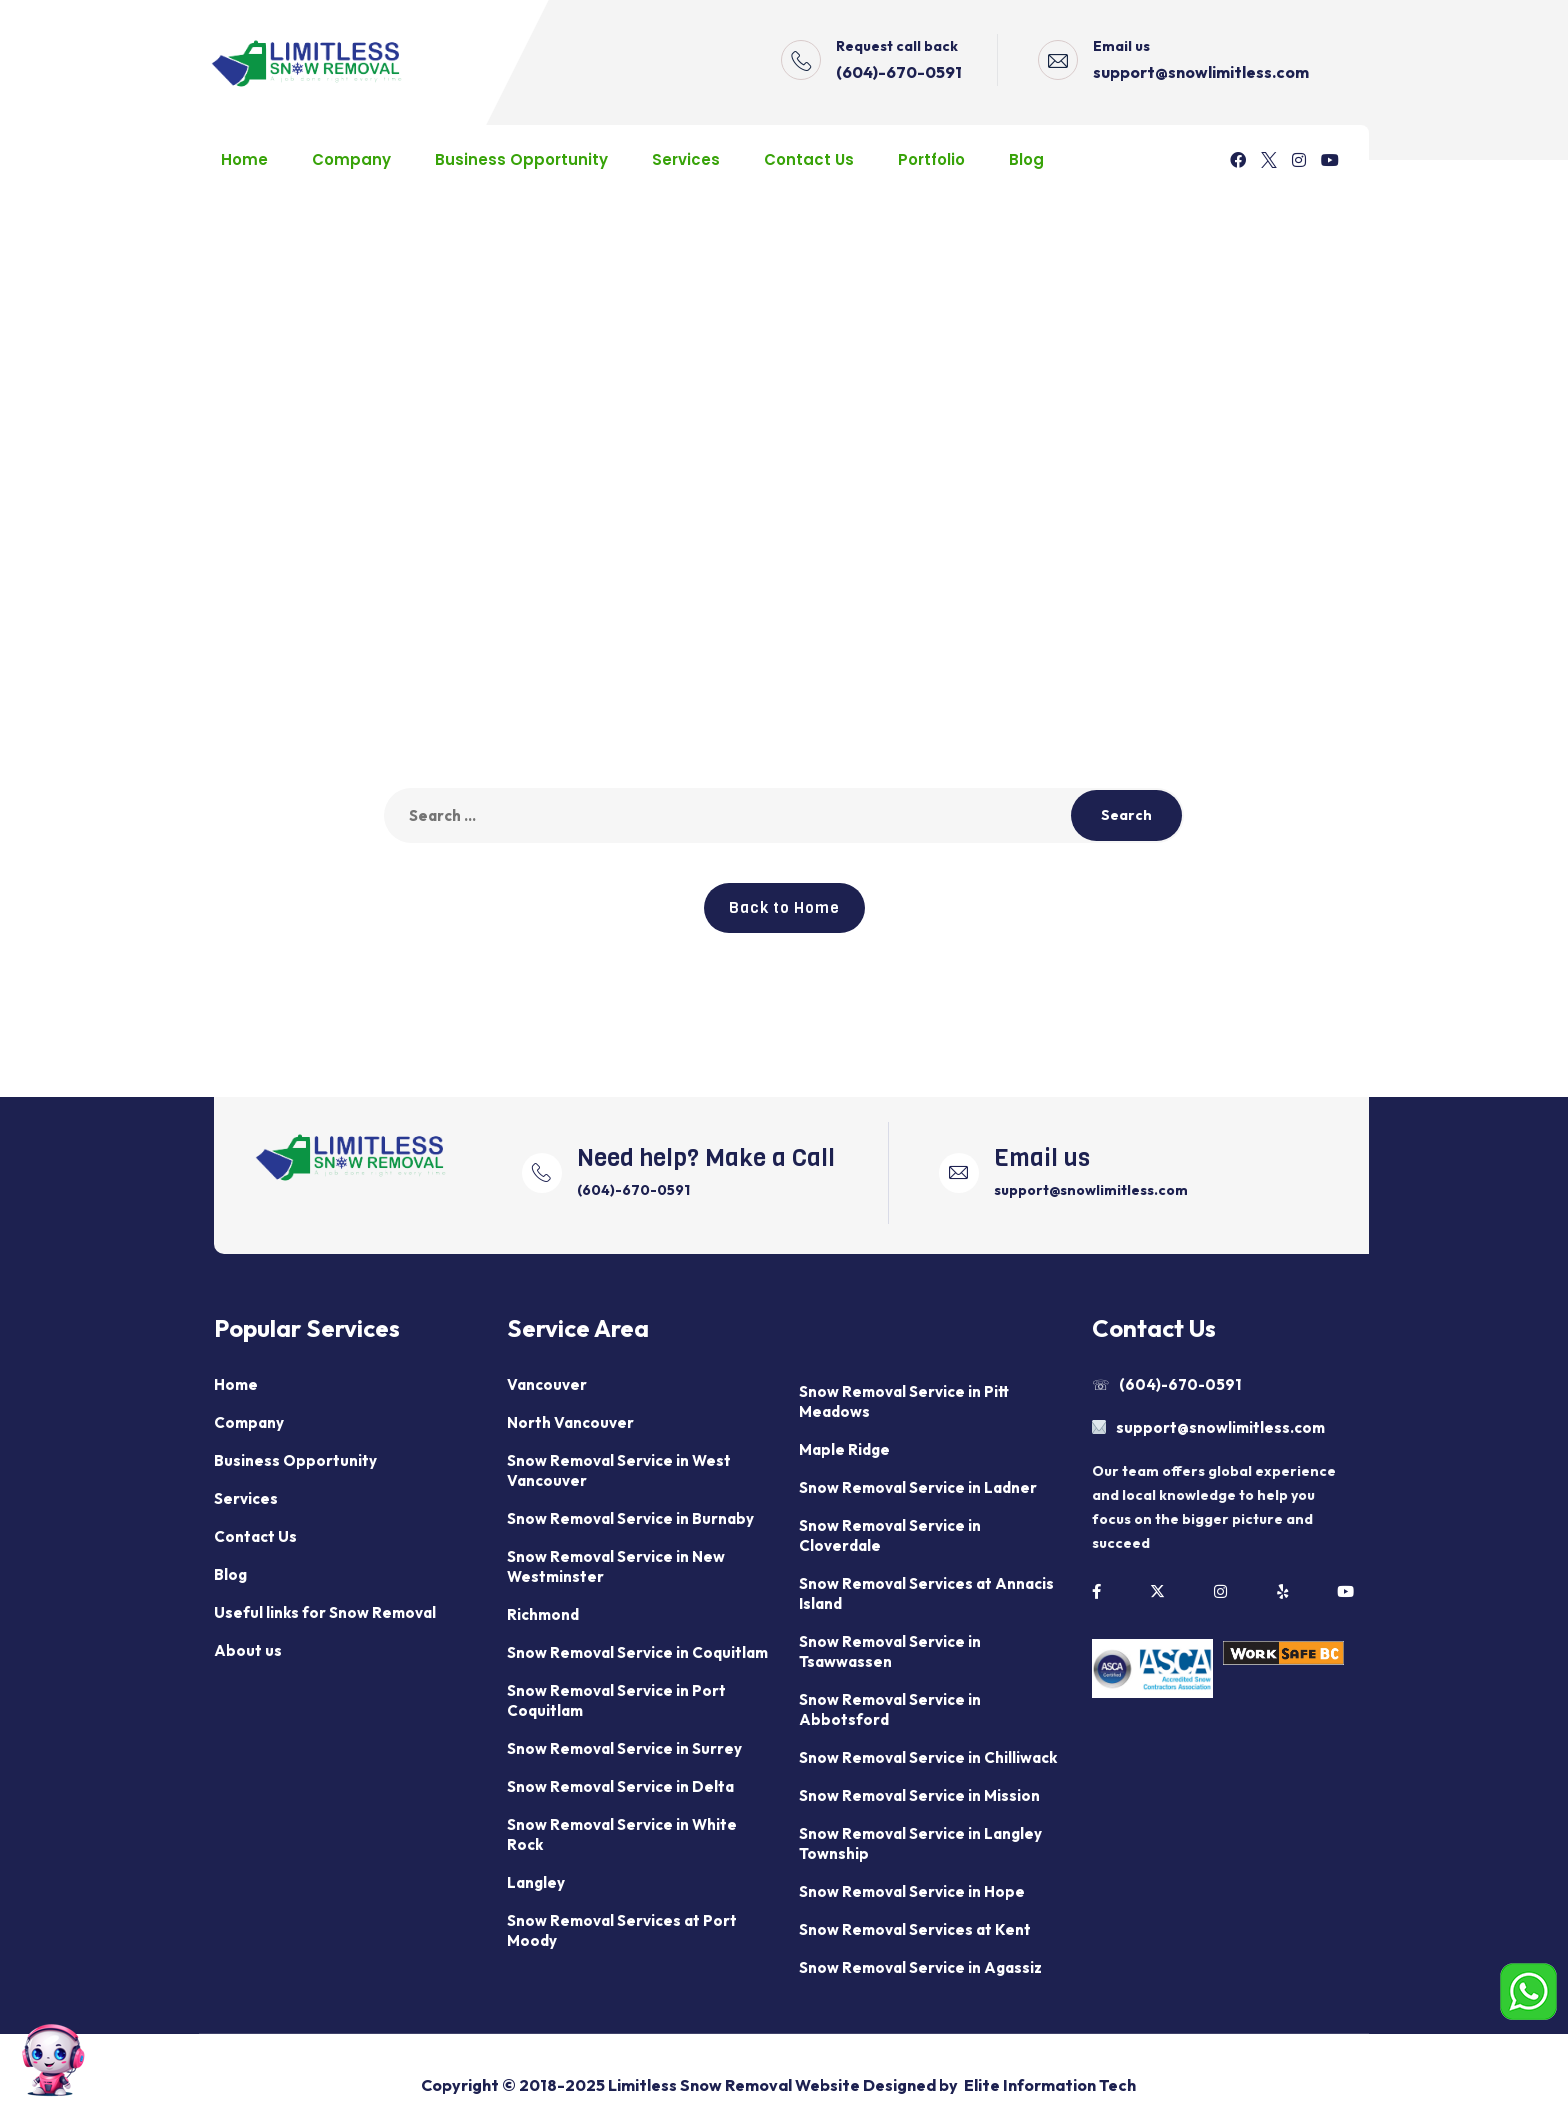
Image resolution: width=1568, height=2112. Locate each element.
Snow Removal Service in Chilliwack (928, 1757)
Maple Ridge (844, 1449)
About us (248, 1650)
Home (244, 159)
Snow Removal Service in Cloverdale (890, 1535)
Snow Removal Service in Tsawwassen (890, 1651)
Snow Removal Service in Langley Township (920, 1843)
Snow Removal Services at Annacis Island (926, 1593)
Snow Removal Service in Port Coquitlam (616, 1700)
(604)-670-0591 (899, 72)
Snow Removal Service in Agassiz (920, 1967)
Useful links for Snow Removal (325, 1612)
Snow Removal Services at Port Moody (622, 1930)
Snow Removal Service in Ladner (918, 1487)
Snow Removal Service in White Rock (622, 1834)
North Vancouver (570, 1422)
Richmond (543, 1614)
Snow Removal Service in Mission (919, 1795)
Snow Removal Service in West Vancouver (619, 1470)
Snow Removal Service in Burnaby (630, 1518)
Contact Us (809, 159)
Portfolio (931, 159)
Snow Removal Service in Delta (620, 1786)
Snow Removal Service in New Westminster (616, 1566)
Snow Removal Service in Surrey (624, 1748)
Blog (1026, 159)
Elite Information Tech (1050, 2085)
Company (351, 159)
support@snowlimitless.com (1201, 72)
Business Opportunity (521, 159)
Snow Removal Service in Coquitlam (637, 1652)
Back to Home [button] (784, 908)
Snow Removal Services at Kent (915, 1929)
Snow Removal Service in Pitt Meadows (904, 1401)
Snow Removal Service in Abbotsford (890, 1709)
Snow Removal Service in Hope (912, 1891)
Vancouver (547, 1384)
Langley (536, 1882)
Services (686, 159)
